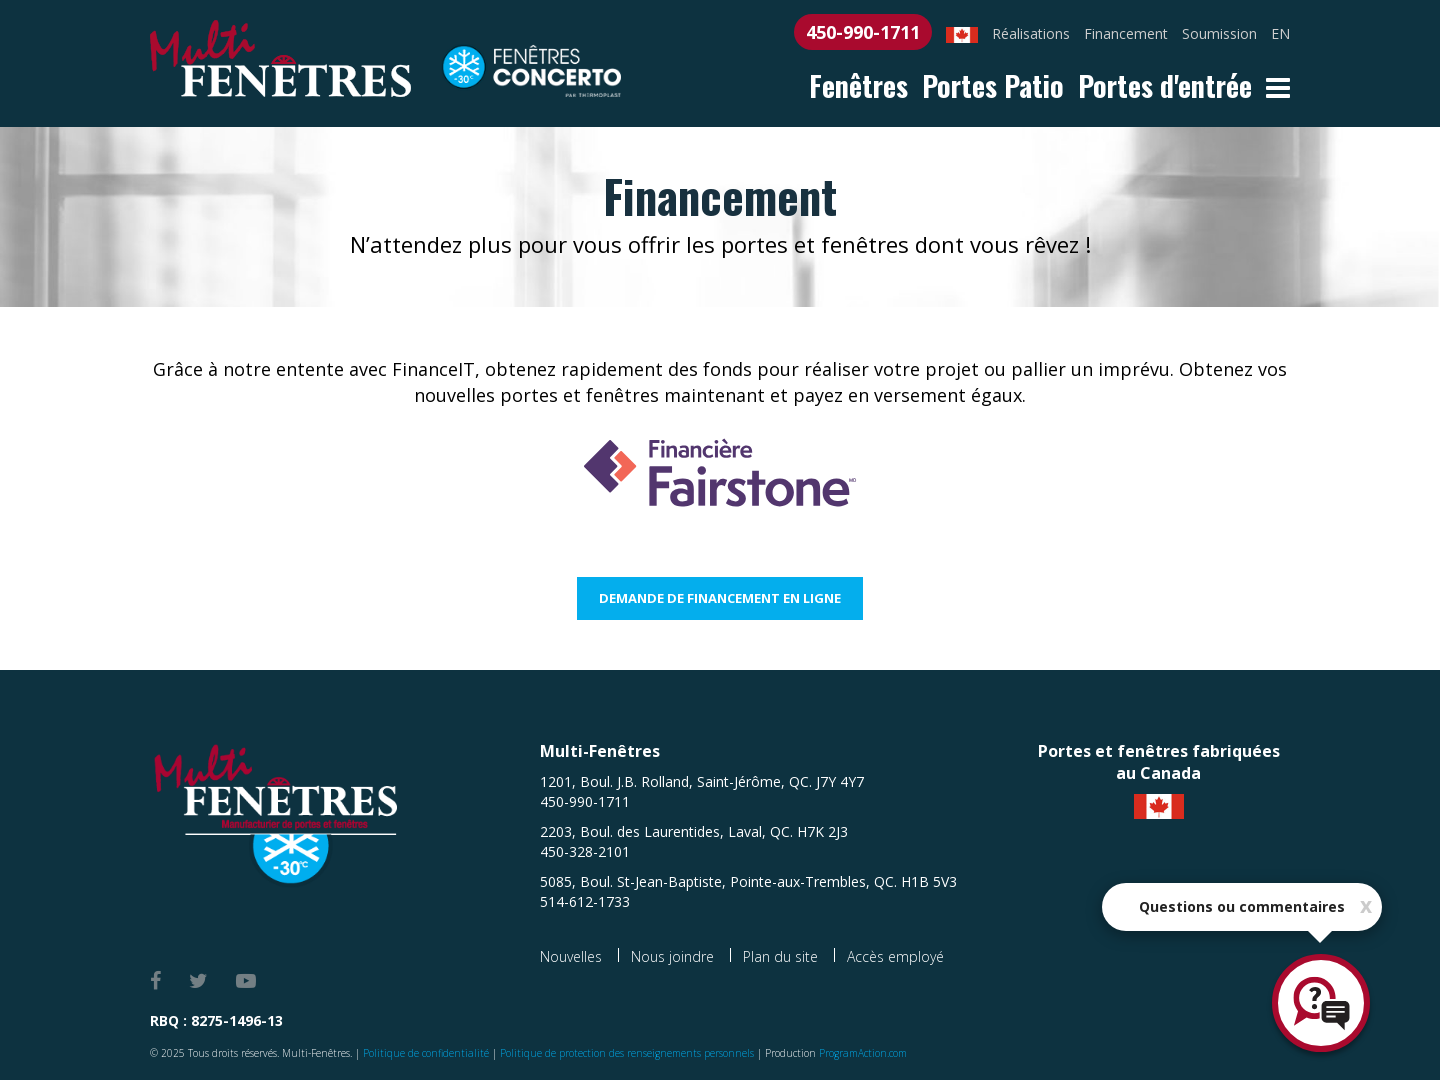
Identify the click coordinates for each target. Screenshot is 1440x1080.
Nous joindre (672, 956)
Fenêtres (858, 85)
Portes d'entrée (1165, 85)
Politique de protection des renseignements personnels (627, 1053)
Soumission (1219, 33)
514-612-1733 (585, 901)
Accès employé (895, 956)
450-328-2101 (585, 851)
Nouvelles (571, 956)
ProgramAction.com (863, 1053)
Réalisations (1031, 33)
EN (1280, 33)
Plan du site (780, 956)
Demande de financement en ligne (720, 598)
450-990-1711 (863, 32)
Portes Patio (993, 85)
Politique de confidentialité (426, 1053)
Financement (1126, 33)
